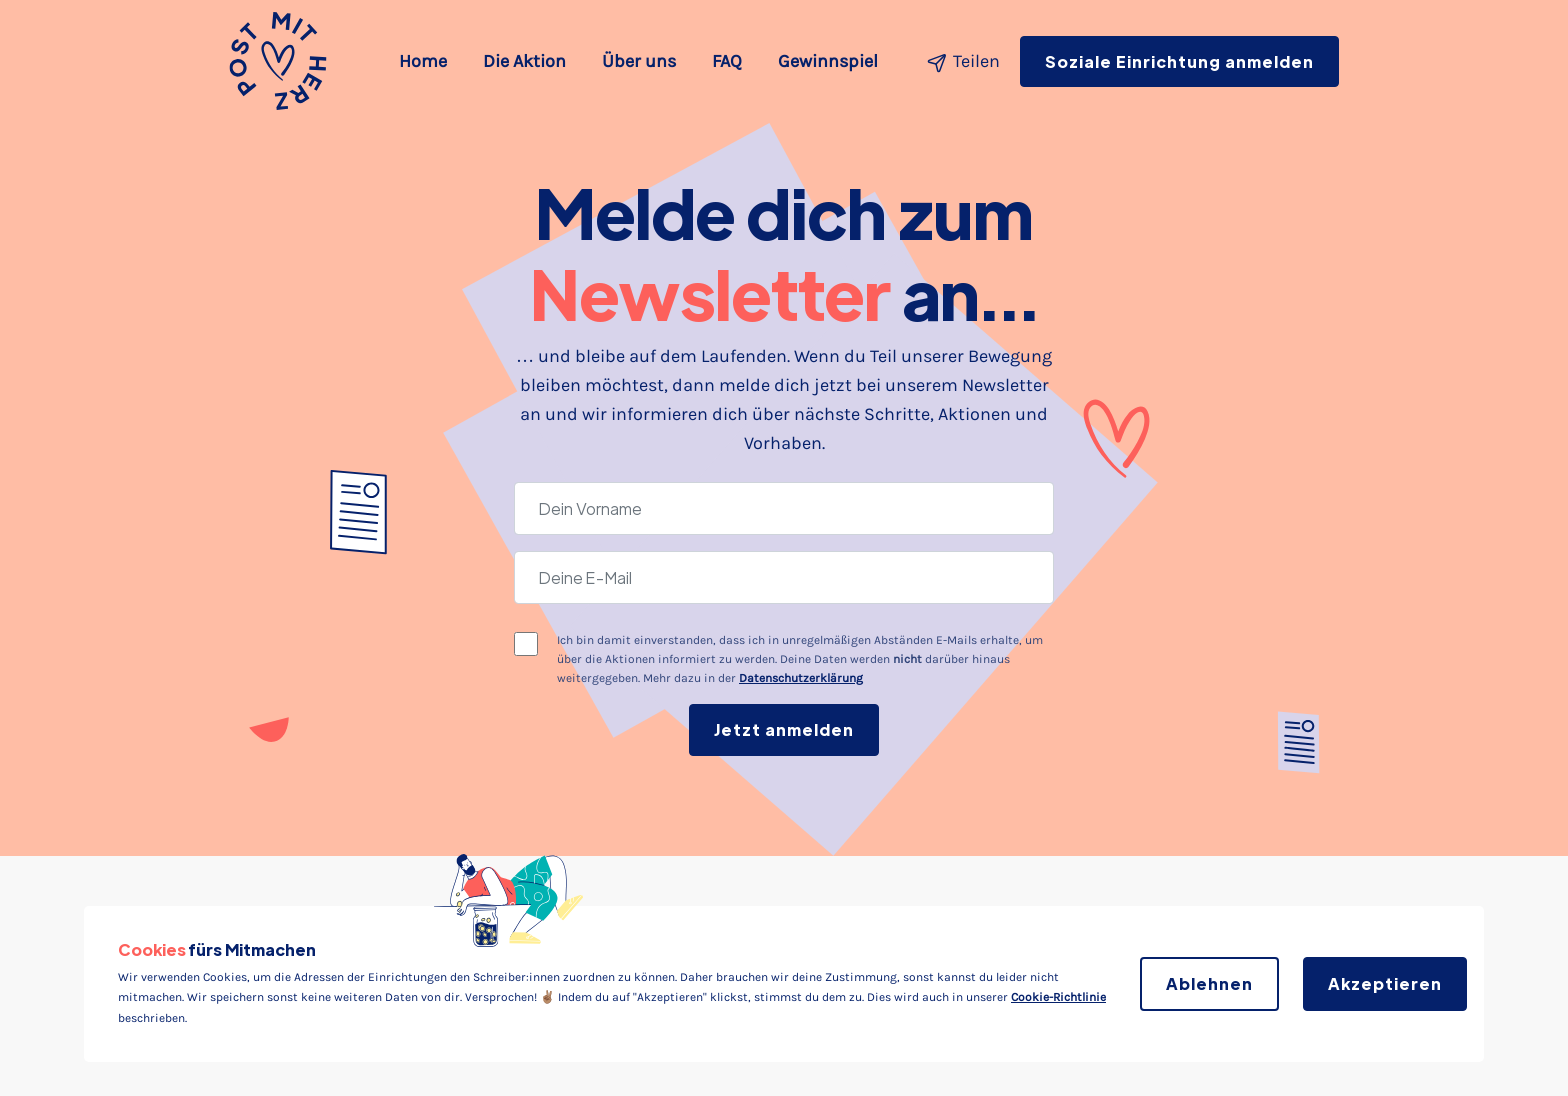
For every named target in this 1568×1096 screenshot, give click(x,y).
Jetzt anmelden (784, 729)
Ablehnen (1209, 983)
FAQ (727, 61)
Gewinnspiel (828, 61)
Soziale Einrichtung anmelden (1179, 61)
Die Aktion (524, 61)
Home (427, 59)
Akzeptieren (1385, 983)
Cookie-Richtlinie (1058, 997)
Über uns (639, 61)
